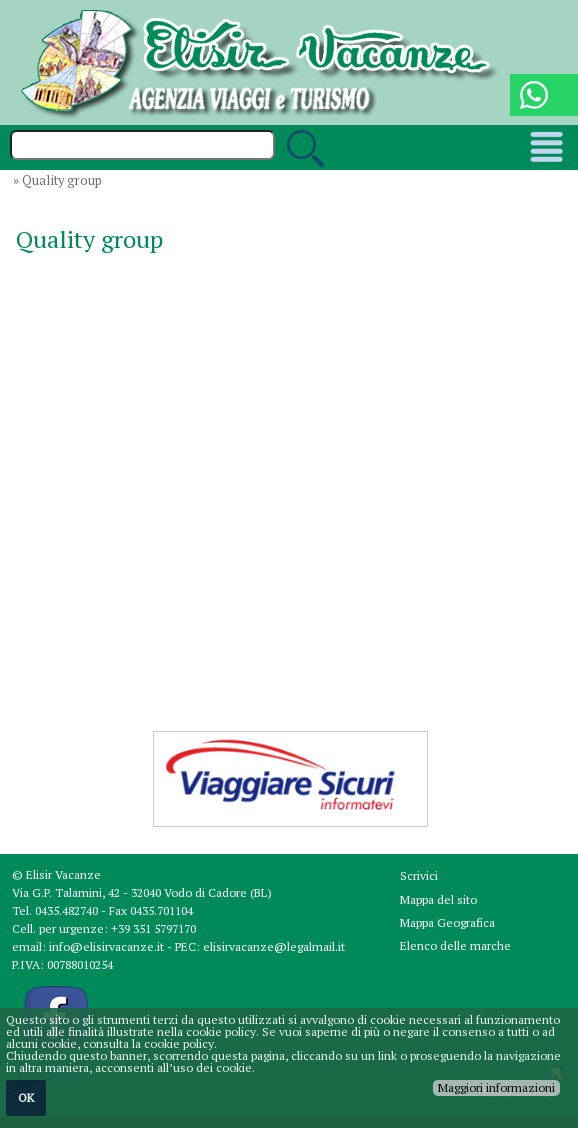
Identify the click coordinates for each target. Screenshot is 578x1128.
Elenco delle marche (455, 945)
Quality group (62, 180)
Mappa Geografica (447, 922)
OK (26, 1097)
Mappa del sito (438, 899)
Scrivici (419, 875)
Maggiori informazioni (496, 1087)
